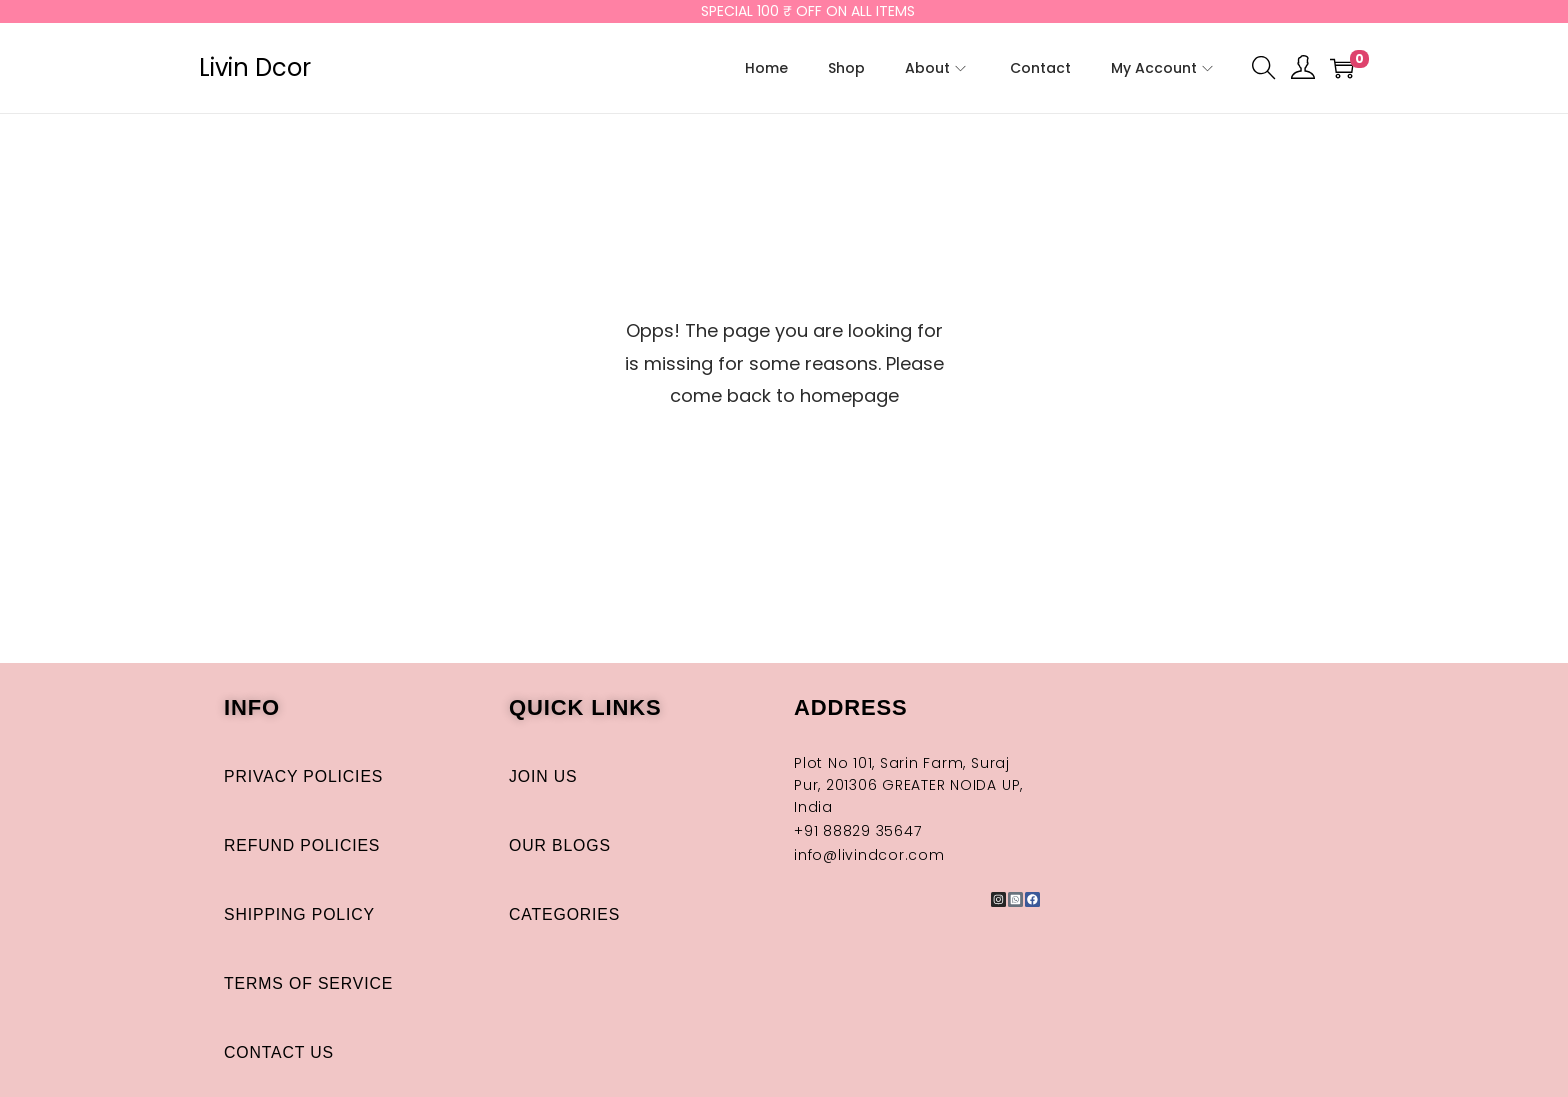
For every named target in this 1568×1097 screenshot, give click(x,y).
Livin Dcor (255, 67)
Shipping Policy (300, 914)
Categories (565, 914)
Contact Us (279, 1052)
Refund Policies (303, 845)
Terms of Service (309, 983)
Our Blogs (560, 845)
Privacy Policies (304, 776)
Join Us (543, 776)
